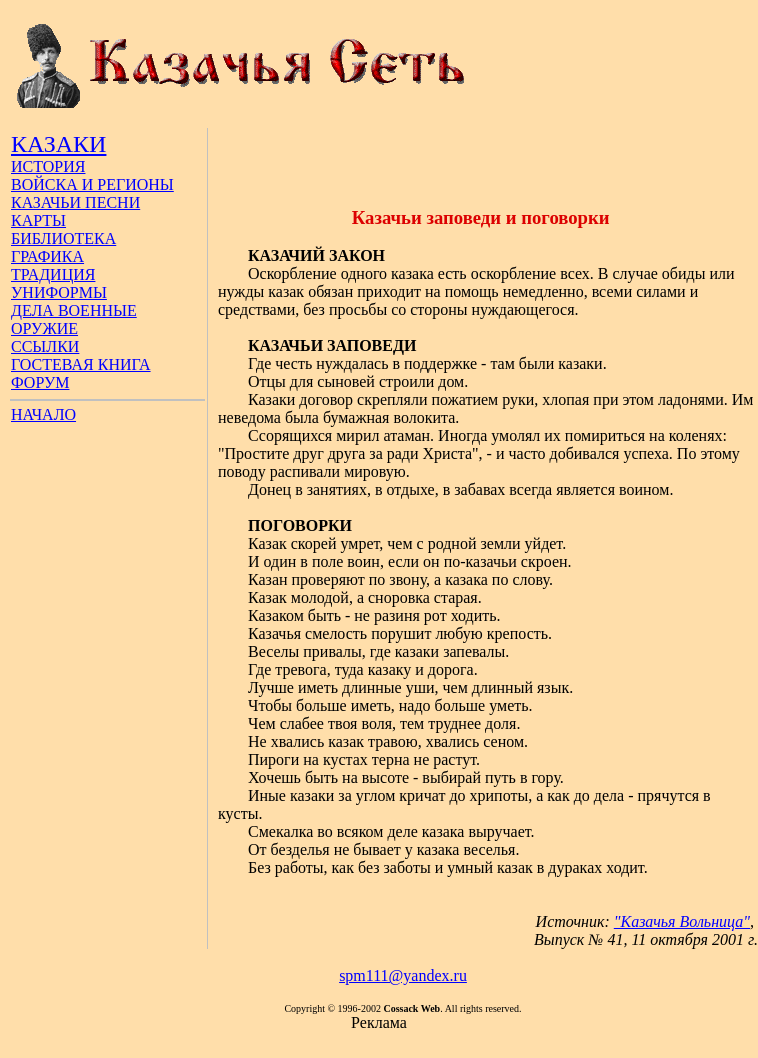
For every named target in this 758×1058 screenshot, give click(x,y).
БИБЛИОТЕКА (63, 238)
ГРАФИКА (47, 256)
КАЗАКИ (58, 144)
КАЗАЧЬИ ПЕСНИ (75, 202)
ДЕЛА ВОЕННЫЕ (74, 310)
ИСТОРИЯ (48, 166)
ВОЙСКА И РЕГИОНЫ (92, 184)
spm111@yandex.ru (403, 975)
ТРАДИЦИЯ (53, 274)
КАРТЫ (38, 220)
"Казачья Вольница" (682, 921)
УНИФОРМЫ (59, 292)
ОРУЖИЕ (44, 328)
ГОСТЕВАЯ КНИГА (81, 364)
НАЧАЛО (43, 414)
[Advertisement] (483, 158)
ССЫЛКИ (45, 346)
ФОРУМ (40, 382)
